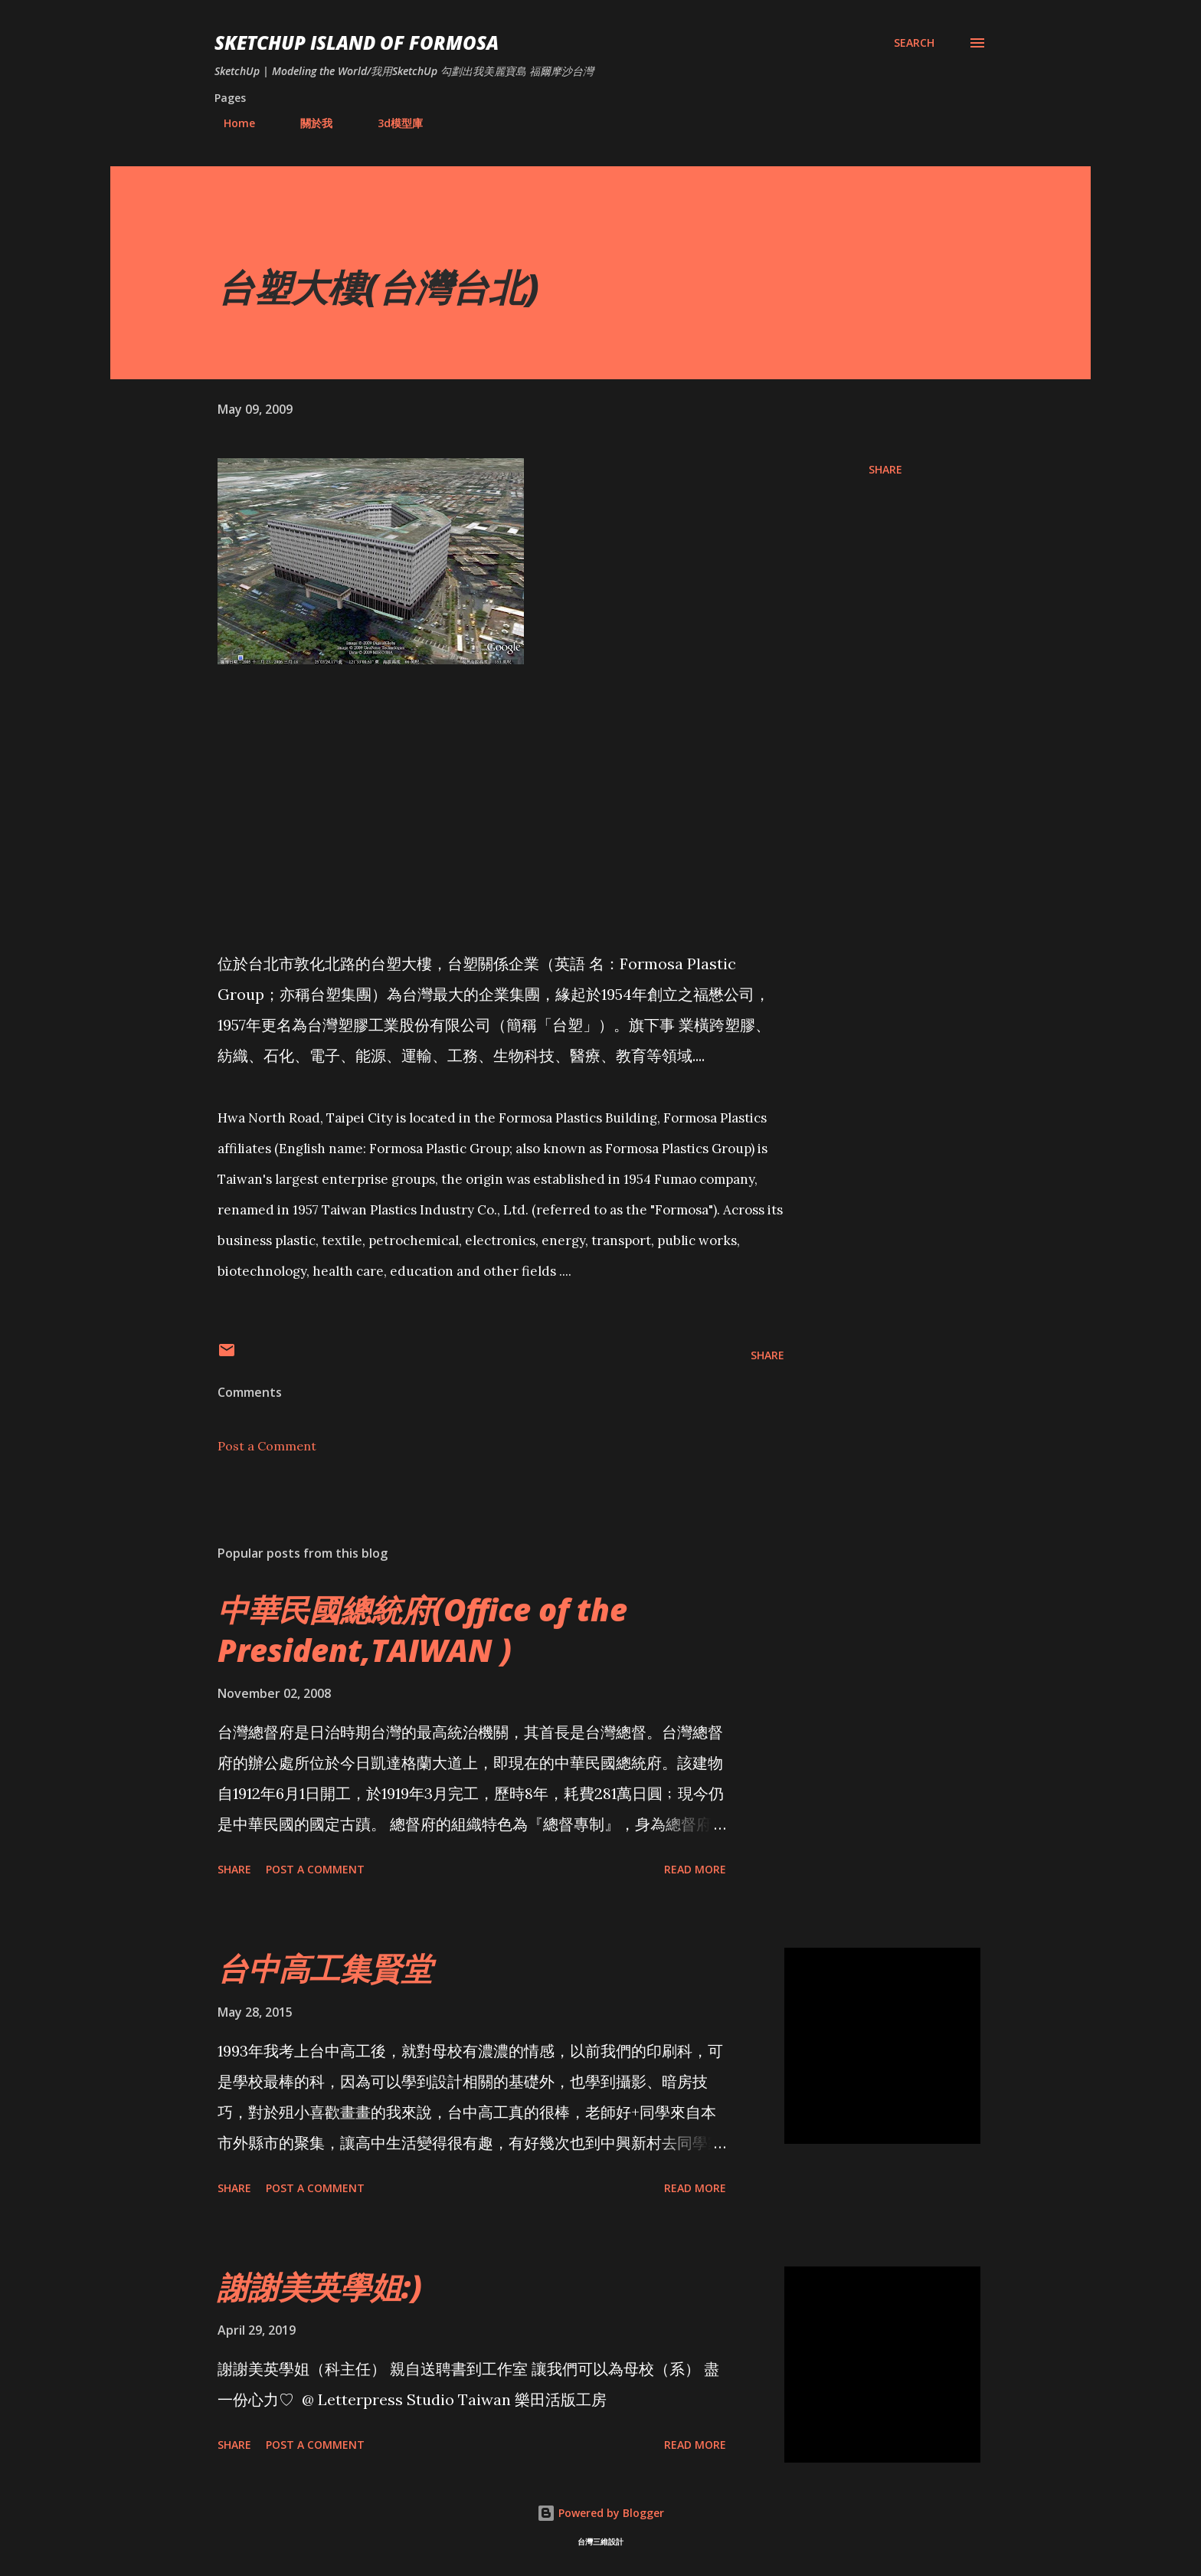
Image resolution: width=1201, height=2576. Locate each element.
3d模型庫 (391, 123)
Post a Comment (267, 1446)
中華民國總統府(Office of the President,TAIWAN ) (422, 1629)
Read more (695, 1869)
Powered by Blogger (600, 2513)
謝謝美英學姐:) (320, 2287)
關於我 (307, 123)
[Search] (914, 43)
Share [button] (885, 469)
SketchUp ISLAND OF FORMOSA (356, 42)
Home (230, 123)
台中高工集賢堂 (325, 1968)
